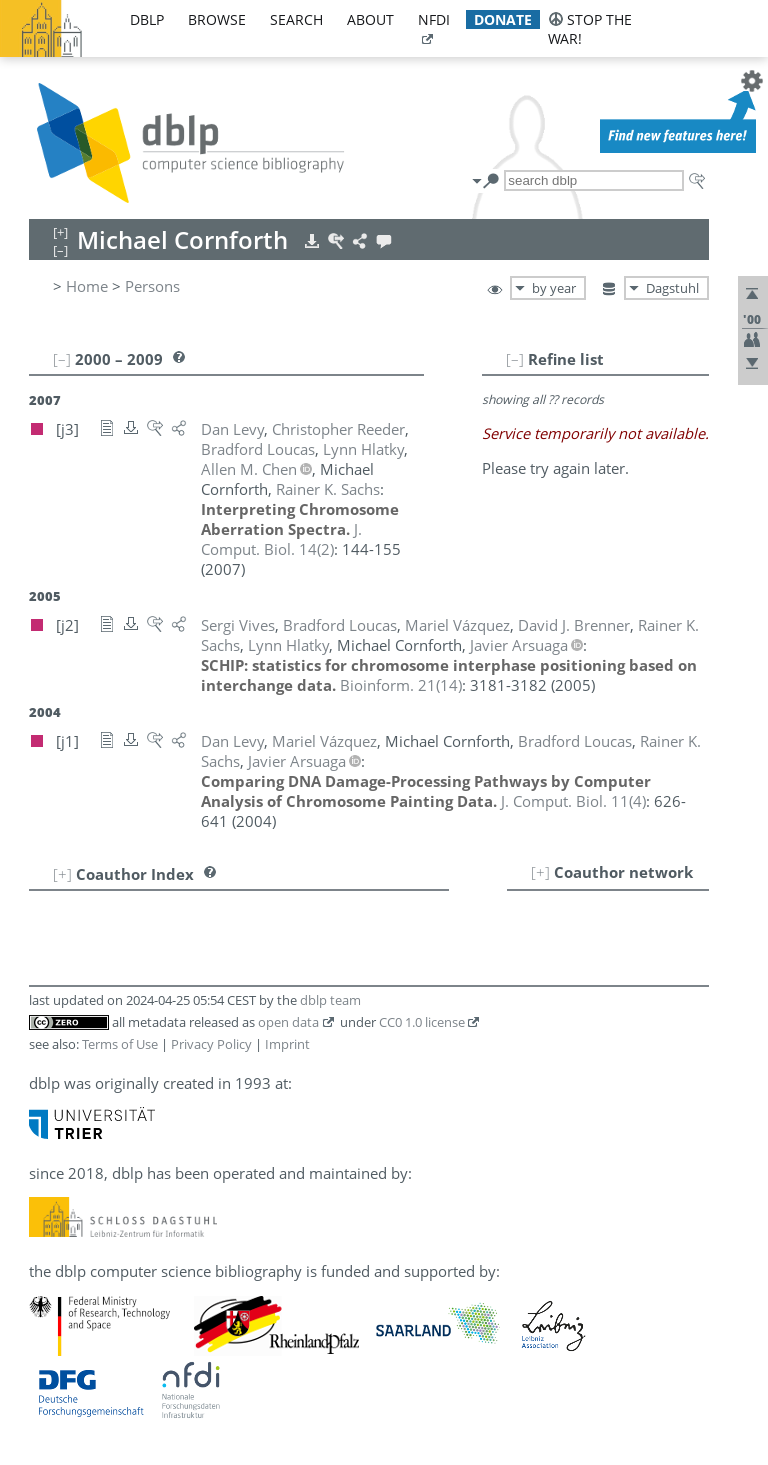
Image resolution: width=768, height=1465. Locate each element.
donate (503, 19)
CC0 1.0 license (422, 1022)
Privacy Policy (211, 1044)
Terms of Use (120, 1044)
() (281, 539)
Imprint (287, 1044)
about (370, 19)
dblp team (330, 1000)
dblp (147, 19)
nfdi (434, 19)
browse (217, 19)
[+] (540, 872)
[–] (515, 359)
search (296, 19)
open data (288, 1022)
